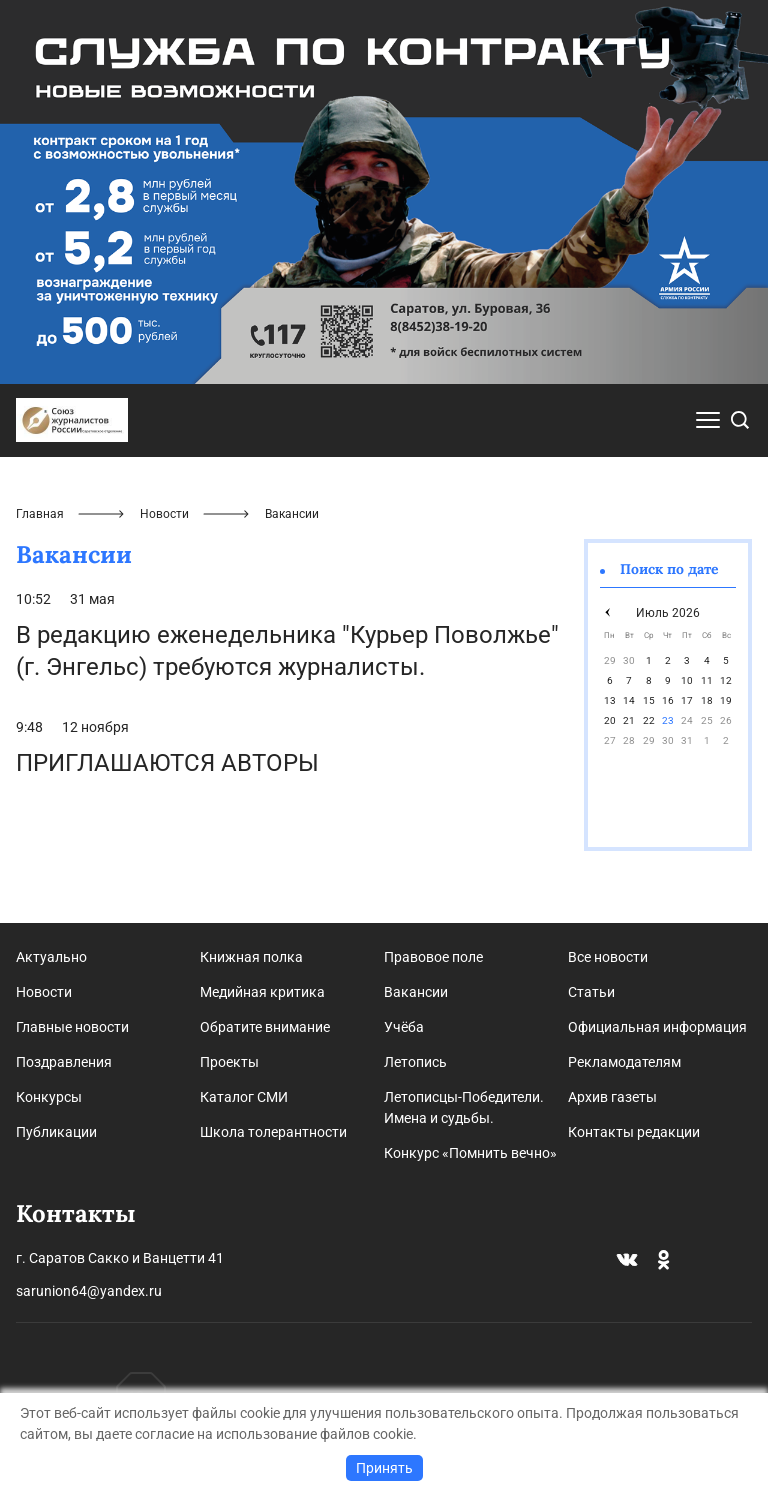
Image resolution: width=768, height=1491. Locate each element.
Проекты (229, 1062)
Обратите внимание (265, 1027)
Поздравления (64, 1062)
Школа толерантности (273, 1132)
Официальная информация (657, 1027)
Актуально (51, 957)
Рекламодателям (624, 1062)
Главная (40, 514)
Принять (384, 1468)
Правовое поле (433, 957)
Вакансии (416, 992)
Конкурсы (49, 1097)
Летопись (415, 1062)
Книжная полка (251, 957)
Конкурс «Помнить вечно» (470, 1153)
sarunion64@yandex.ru (89, 1291)
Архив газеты (612, 1097)
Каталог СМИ (244, 1097)
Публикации (56, 1132)
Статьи (591, 992)
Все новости (608, 957)
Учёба (404, 1027)
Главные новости (72, 1027)
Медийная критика (262, 992)
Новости (164, 514)
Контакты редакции (634, 1132)
